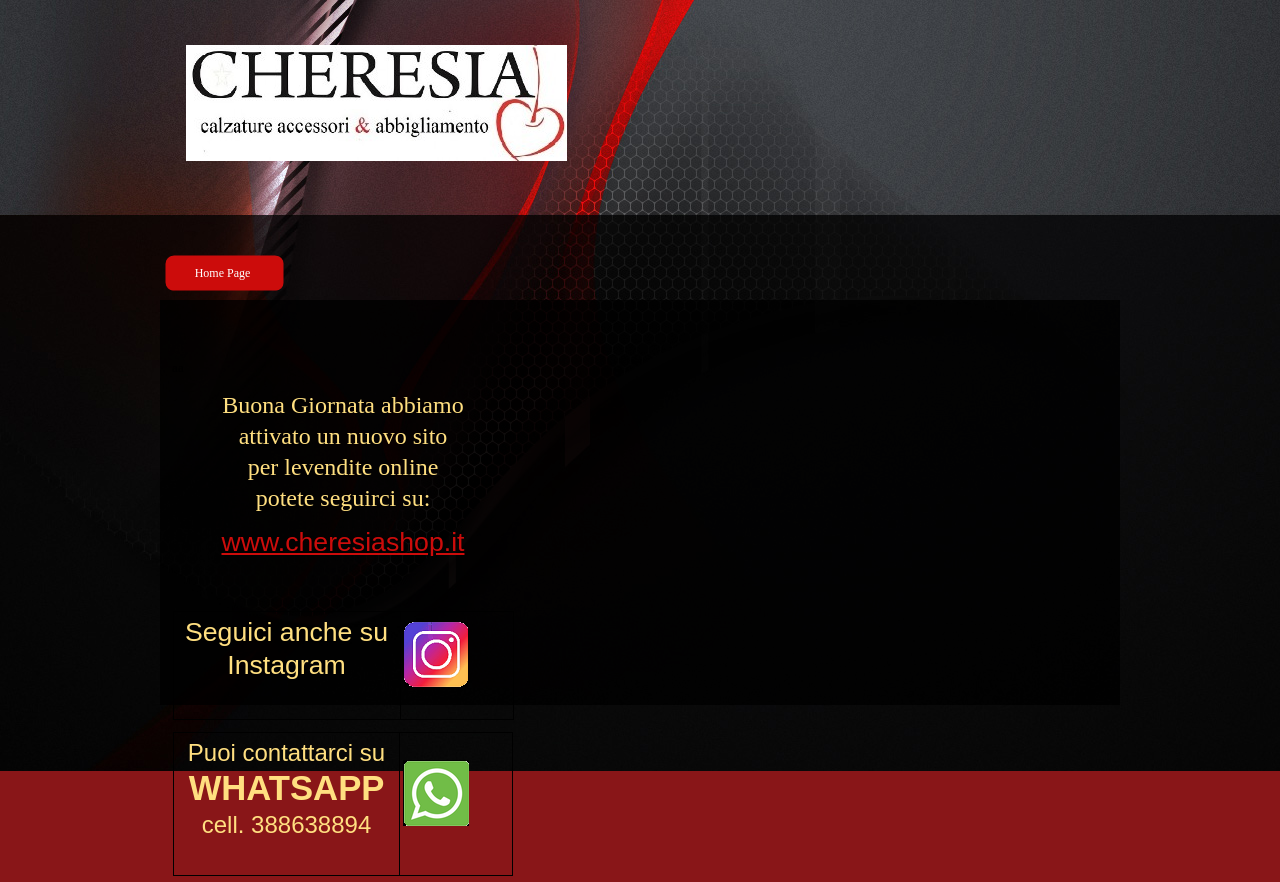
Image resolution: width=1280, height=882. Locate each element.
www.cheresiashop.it (343, 542)
